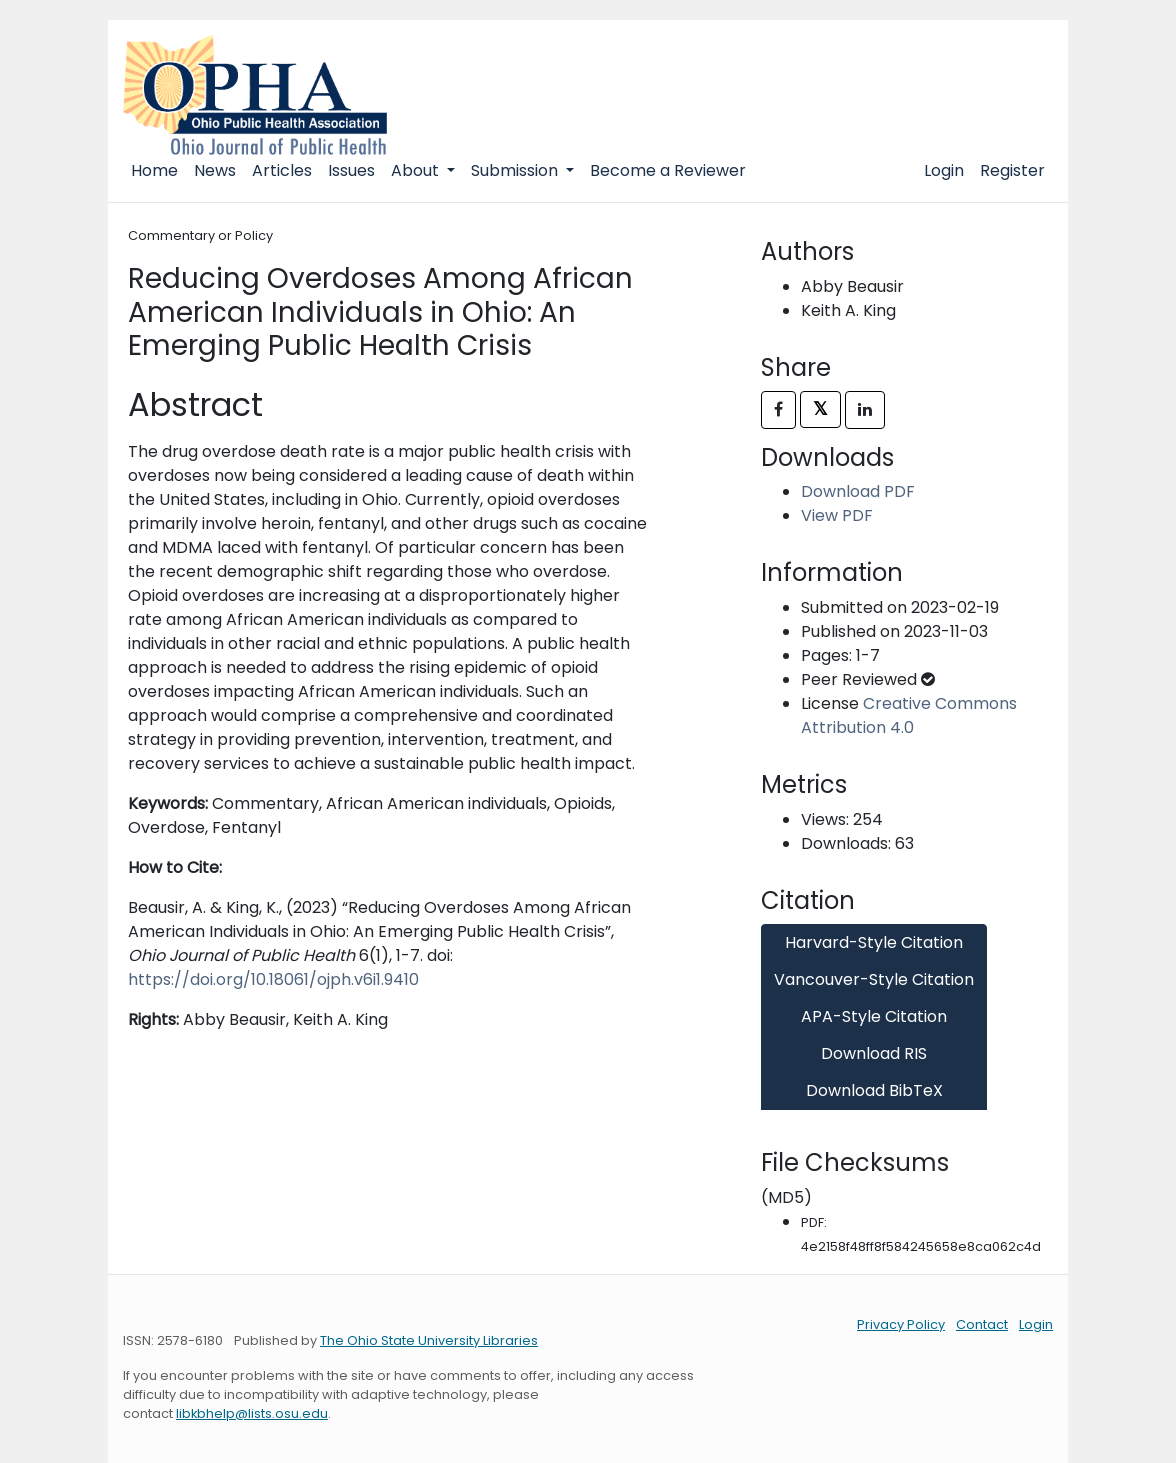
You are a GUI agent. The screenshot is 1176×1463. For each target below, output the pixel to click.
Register (1012, 170)
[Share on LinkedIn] (865, 410)
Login (944, 170)
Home (154, 170)
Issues (351, 170)
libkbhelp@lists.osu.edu (252, 1413)
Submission (516, 170)
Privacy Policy (901, 1324)
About (417, 170)
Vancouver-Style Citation (874, 979)
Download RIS (874, 1053)
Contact (982, 1324)
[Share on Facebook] (778, 410)
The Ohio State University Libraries (429, 1340)
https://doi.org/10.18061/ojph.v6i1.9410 (273, 979)
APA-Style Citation (874, 1016)
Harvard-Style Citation (874, 942)
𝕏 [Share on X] (820, 408)
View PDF (837, 515)
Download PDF (858, 491)
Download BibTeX (874, 1090)
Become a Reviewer (668, 170)
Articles (282, 170)
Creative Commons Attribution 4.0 (909, 715)
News (215, 170)
